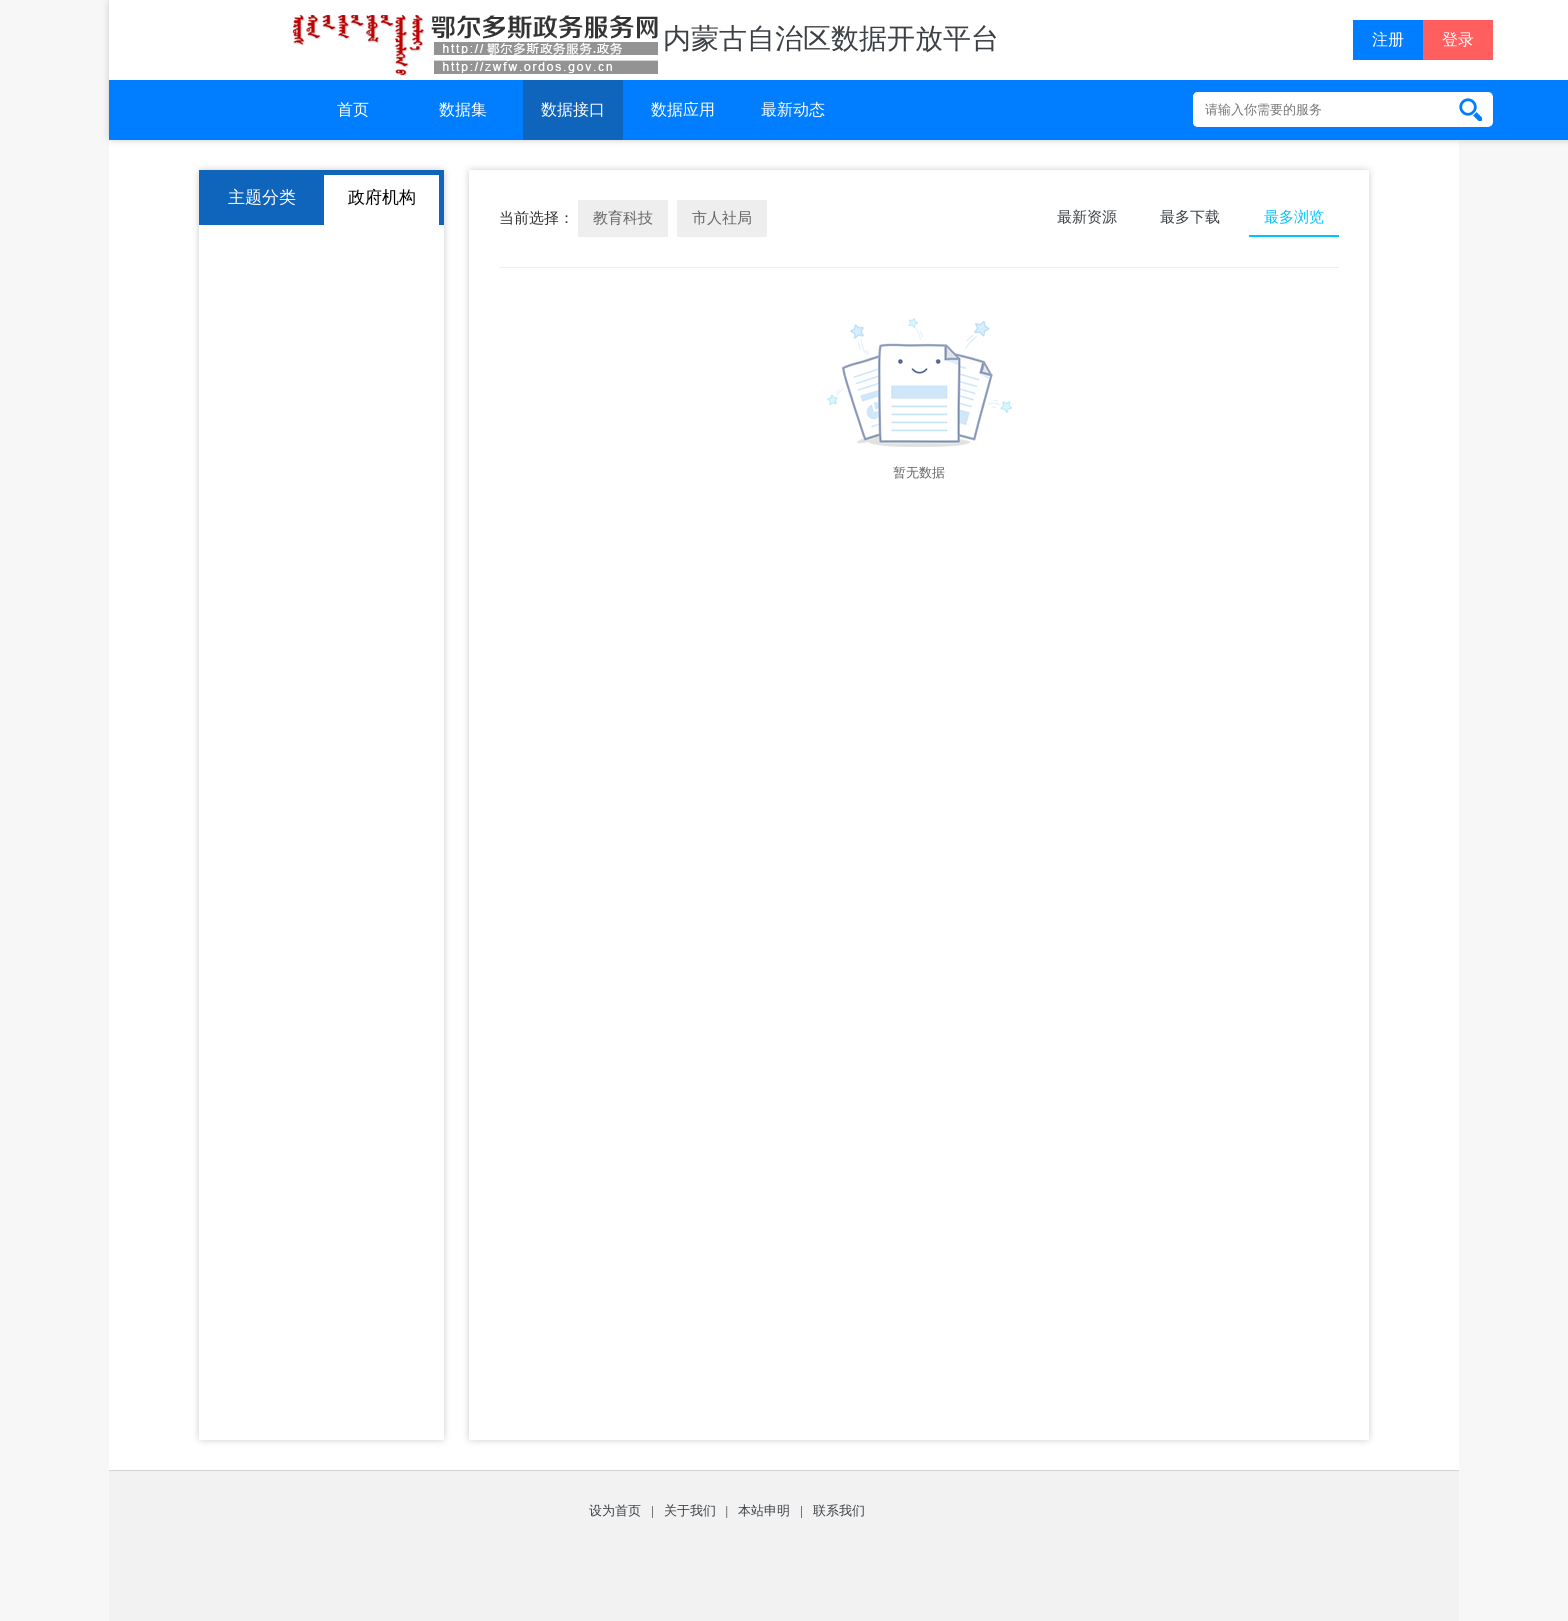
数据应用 (683, 109)
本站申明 (764, 1510)
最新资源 (1087, 217)
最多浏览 (1294, 217)
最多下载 (1190, 217)
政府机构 (382, 197)
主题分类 (262, 197)
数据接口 (573, 109)
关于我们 (690, 1510)
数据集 (463, 109)
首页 (353, 109)
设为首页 (615, 1510)
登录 (1458, 39)
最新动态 (793, 109)
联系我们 (839, 1510)
